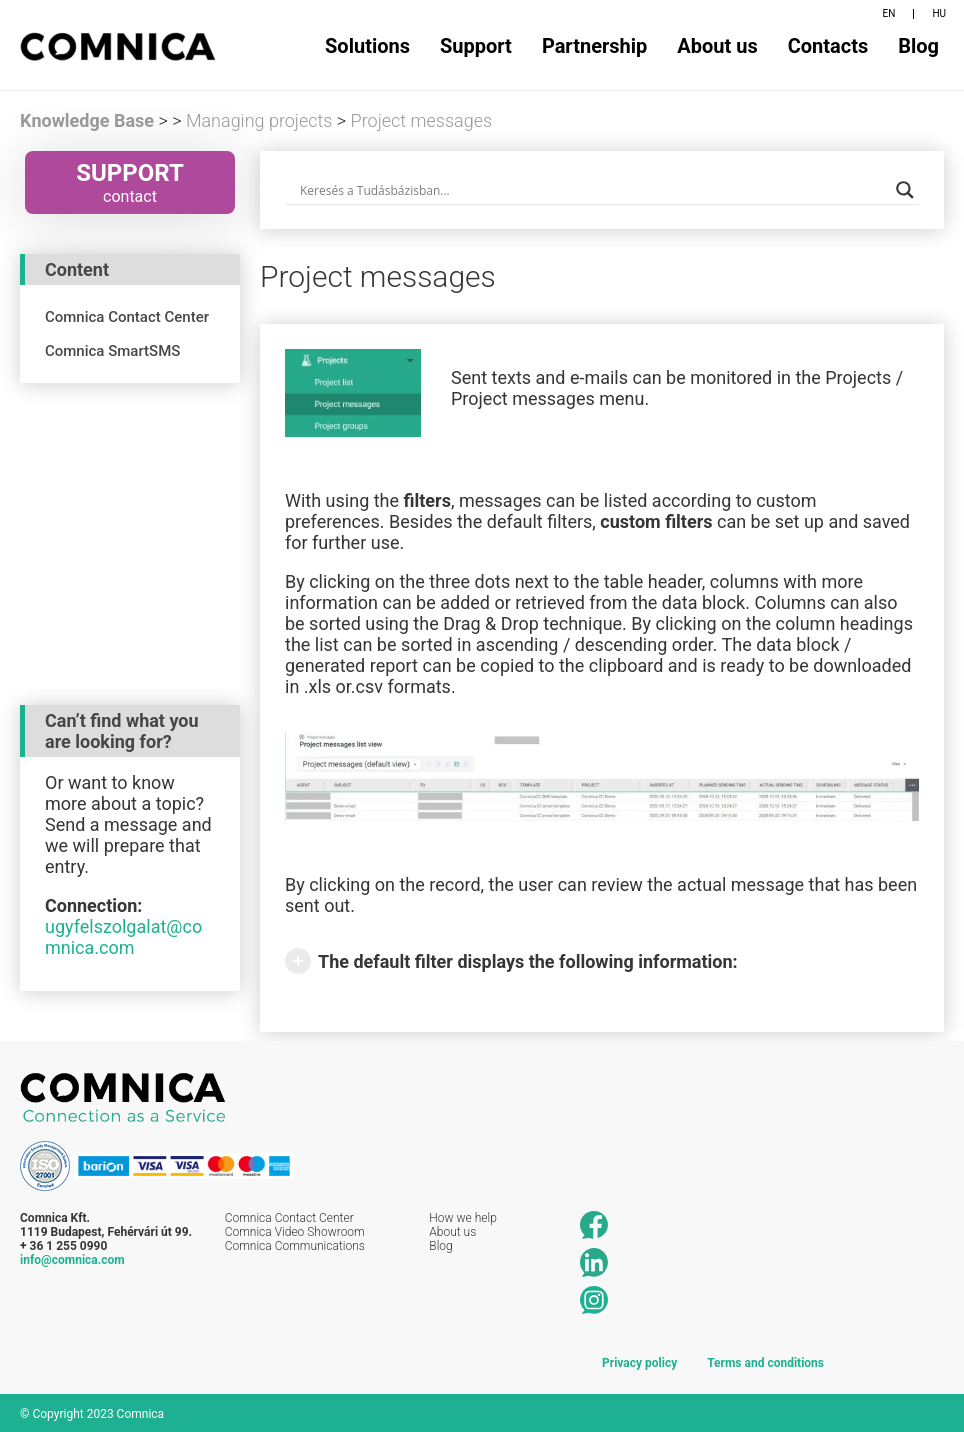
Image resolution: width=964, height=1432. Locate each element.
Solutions (367, 46)
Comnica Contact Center (289, 1217)
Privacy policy (639, 1361)
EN (889, 13)
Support (476, 46)
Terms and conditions (765, 1361)
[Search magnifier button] (905, 190)
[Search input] (593, 190)
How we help (463, 1217)
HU (939, 13)
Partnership (594, 46)
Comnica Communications (295, 1245)
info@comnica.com (72, 1259)
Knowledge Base (87, 120)
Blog (918, 46)
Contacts (828, 46)
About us (717, 46)
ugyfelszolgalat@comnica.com (123, 936)
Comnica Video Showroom (295, 1231)
